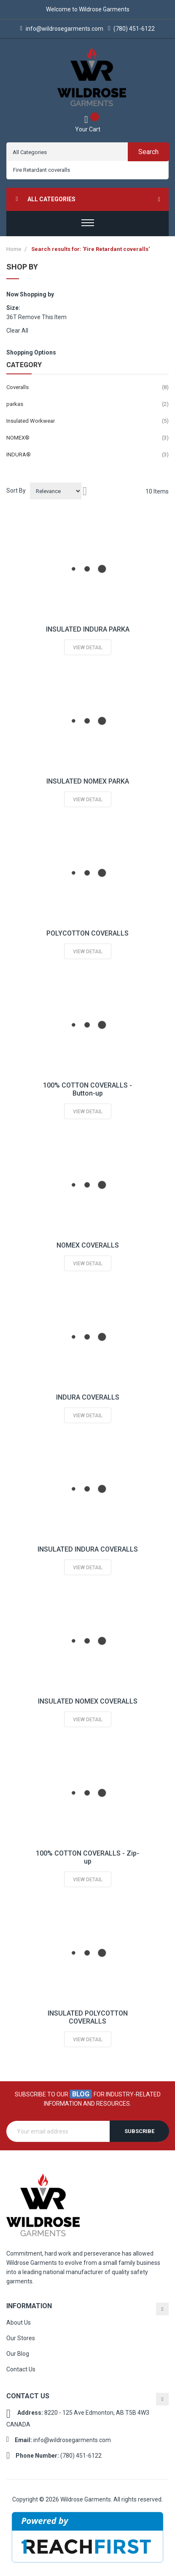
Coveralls (17, 387)
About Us (18, 2322)
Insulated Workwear (30, 421)
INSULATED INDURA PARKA (87, 629)
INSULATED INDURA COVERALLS (88, 1549)
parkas (14, 404)
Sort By (16, 490)
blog (80, 2094)
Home (14, 249)
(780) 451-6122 (131, 28)
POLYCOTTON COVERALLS (87, 933)
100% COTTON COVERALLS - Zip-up (87, 1857)
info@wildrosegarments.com (61, 28)
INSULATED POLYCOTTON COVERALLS (88, 2017)
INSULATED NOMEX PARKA (87, 781)
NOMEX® (18, 438)
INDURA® (18, 454)
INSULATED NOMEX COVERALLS (87, 1701)
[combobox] (87, 170)
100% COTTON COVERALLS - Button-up (87, 1089)
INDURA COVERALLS (87, 1397)
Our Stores (20, 2338)
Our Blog (17, 2353)
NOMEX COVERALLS (88, 1245)
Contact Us (20, 2369)
